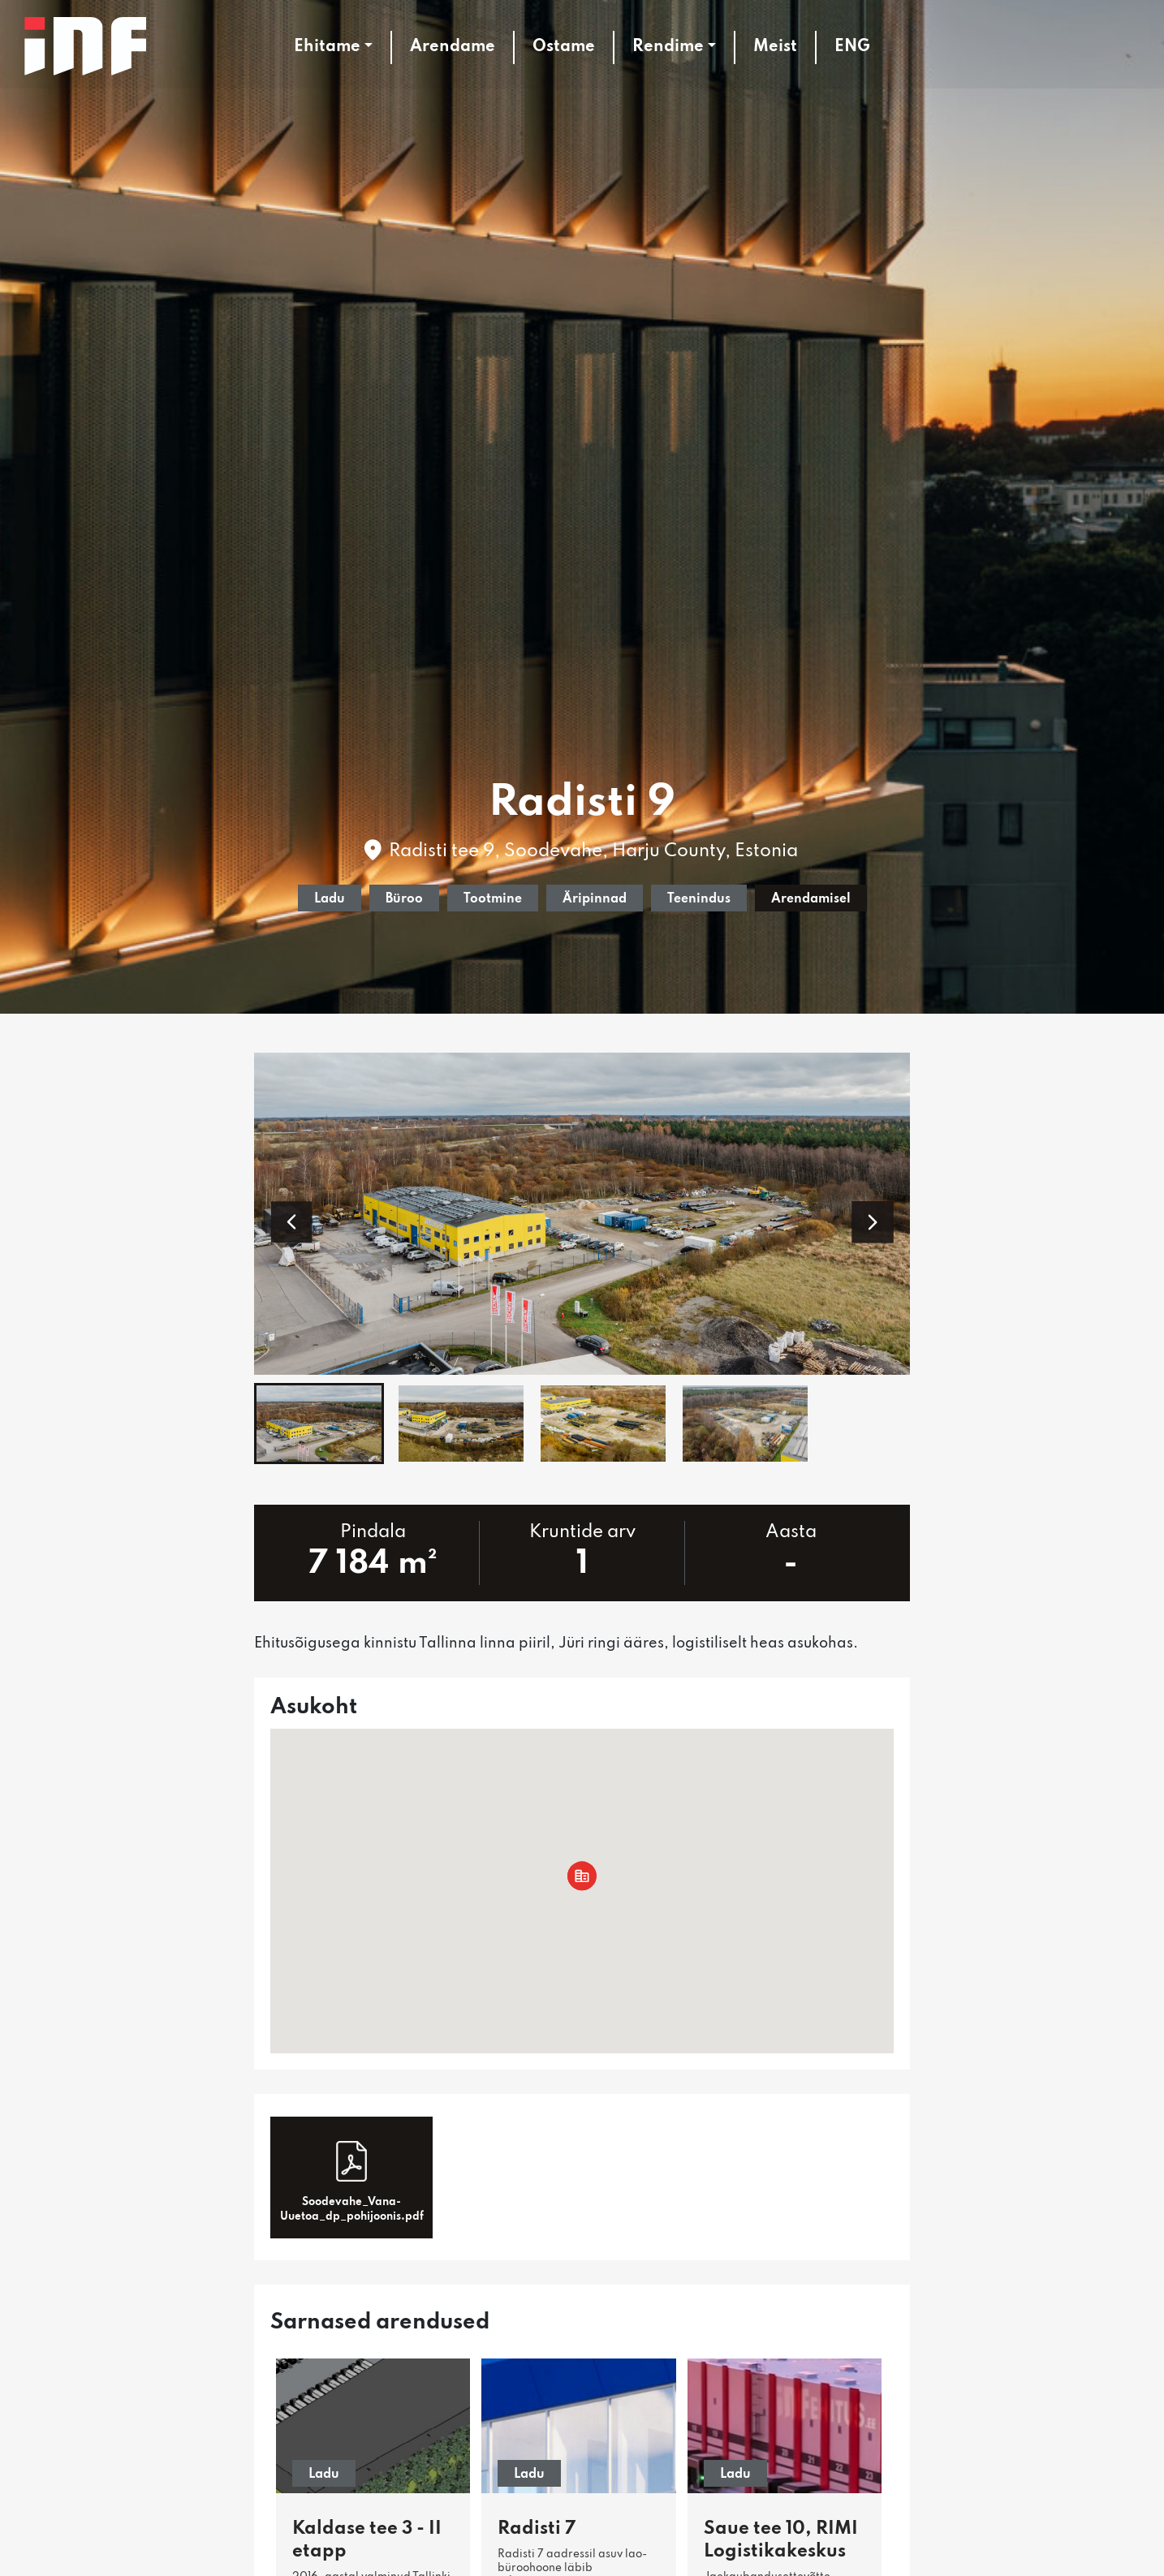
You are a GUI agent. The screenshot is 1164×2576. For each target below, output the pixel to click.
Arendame (452, 47)
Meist (775, 47)
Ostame (563, 47)
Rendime (668, 47)
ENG (852, 47)
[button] (291, 1222)
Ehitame (327, 47)
